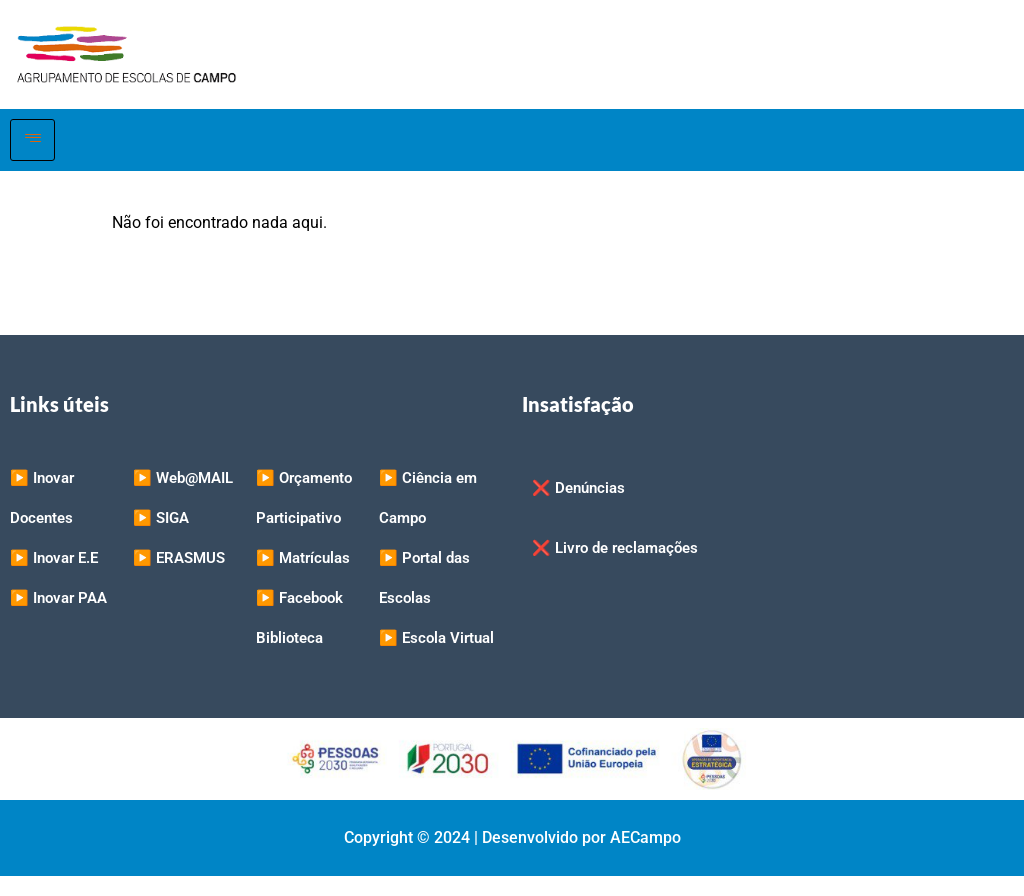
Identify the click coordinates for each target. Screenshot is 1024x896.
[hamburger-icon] (32, 140)
